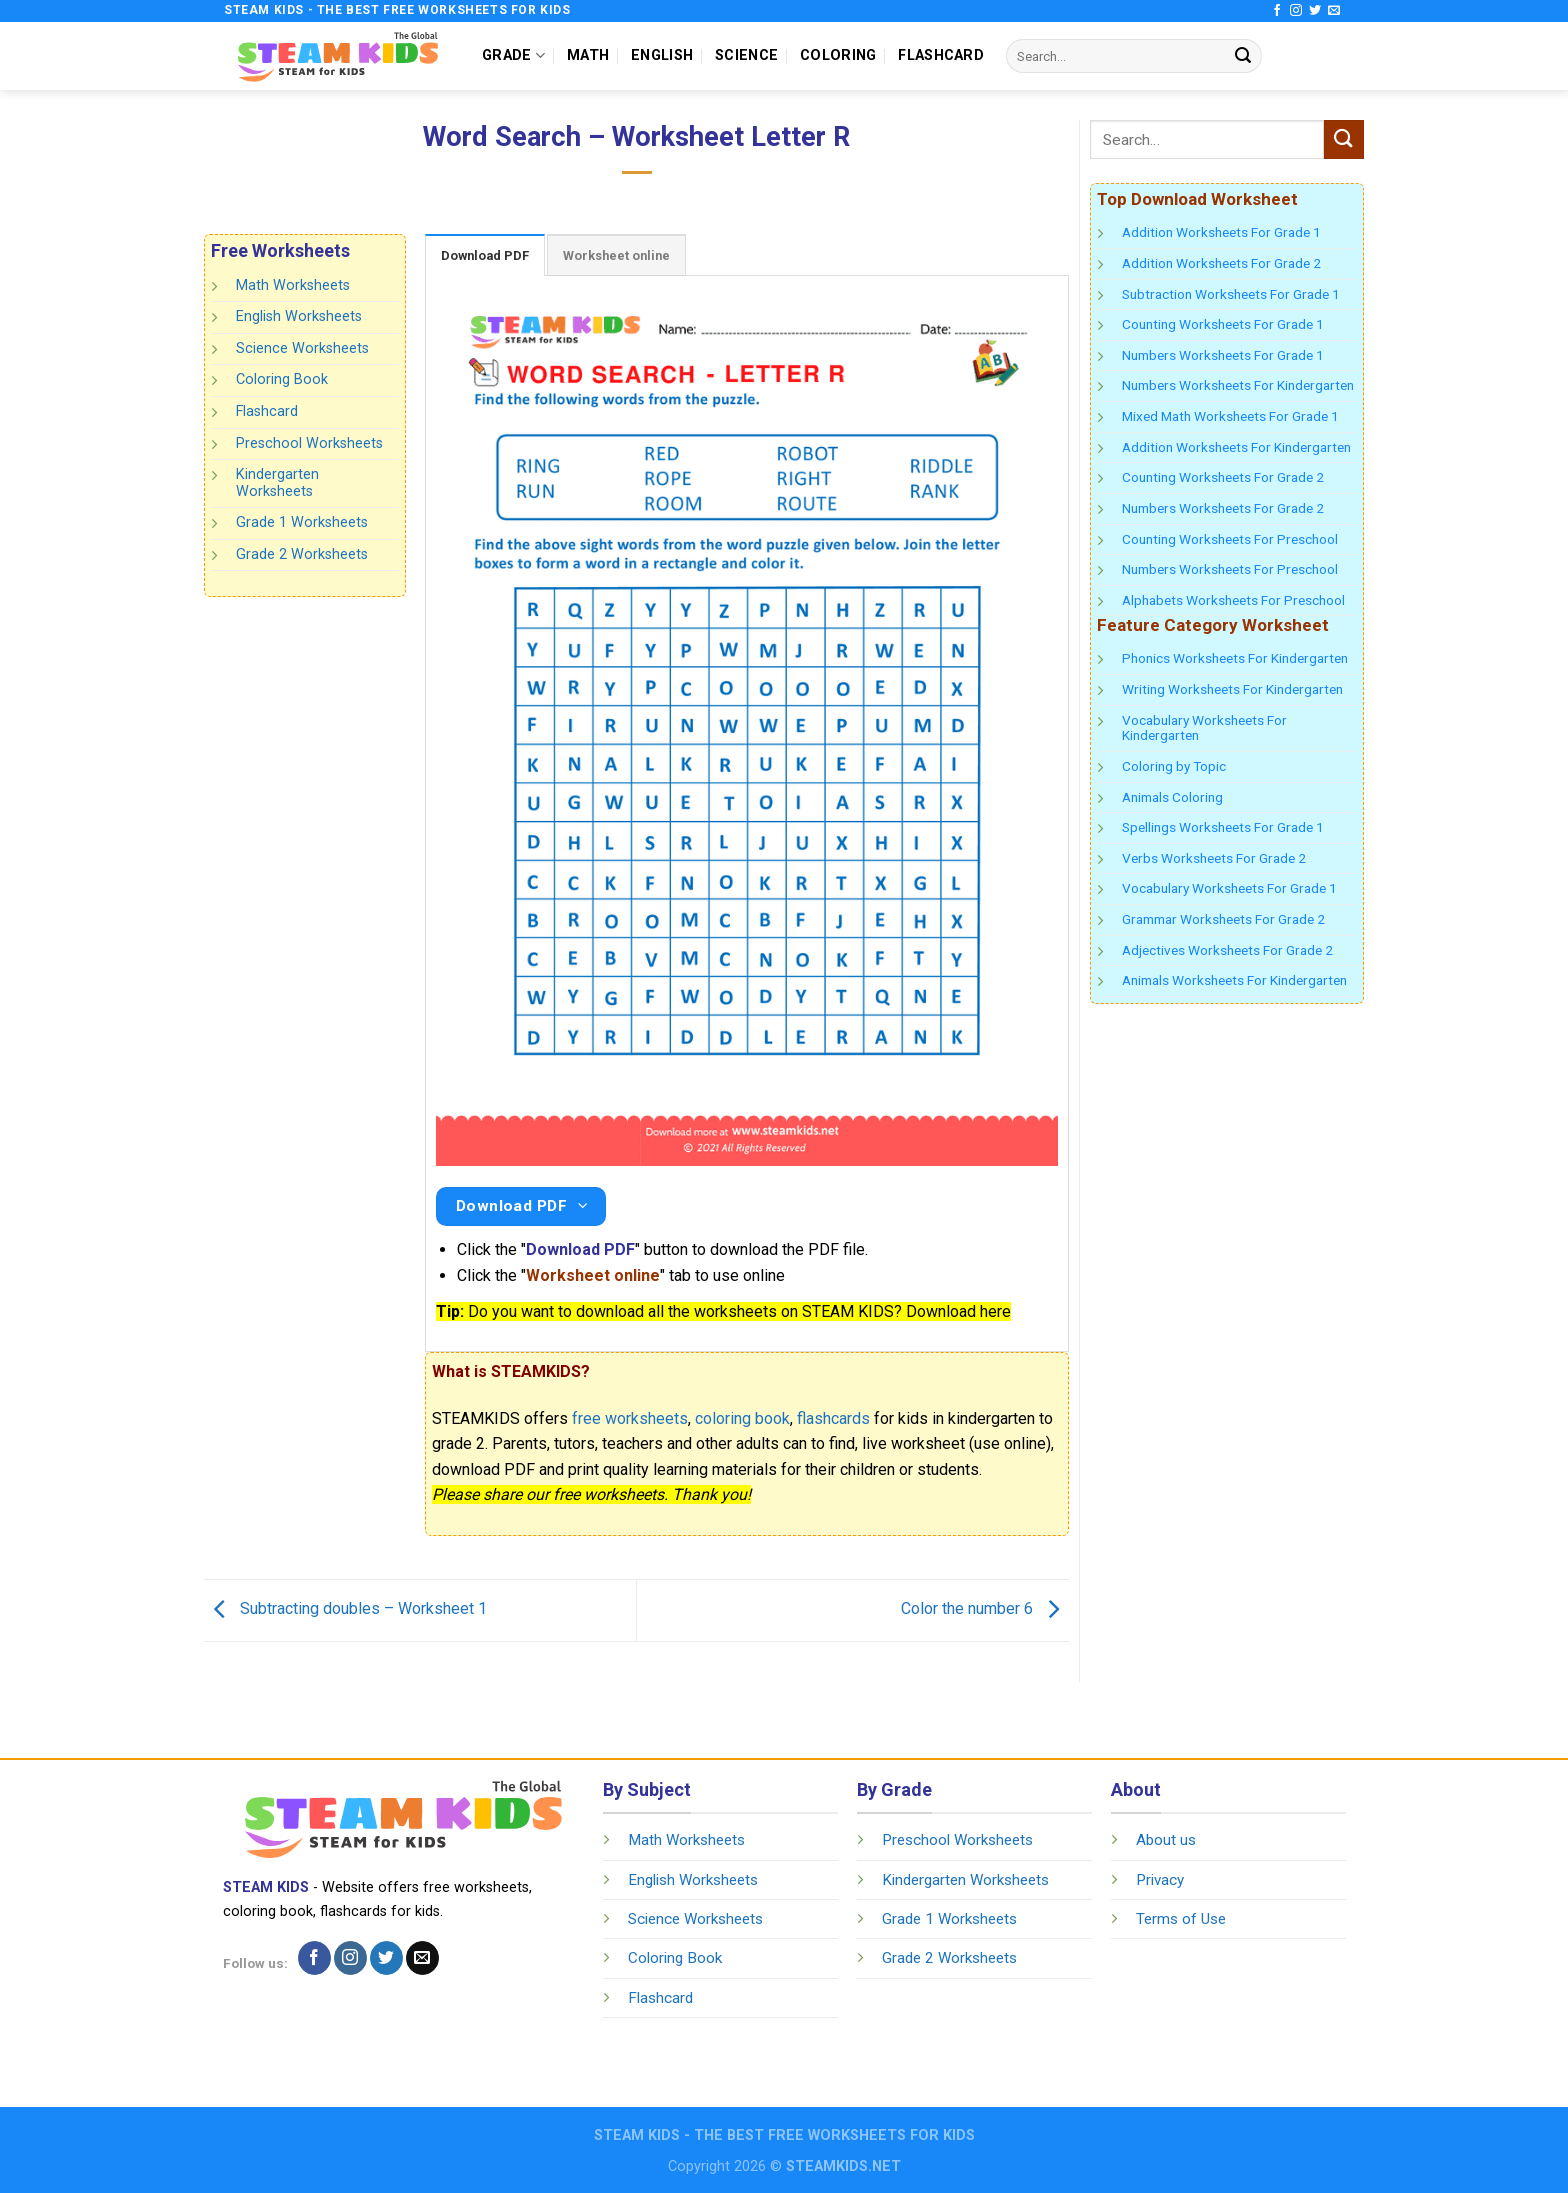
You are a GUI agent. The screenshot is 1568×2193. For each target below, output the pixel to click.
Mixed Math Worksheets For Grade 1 (1230, 416)
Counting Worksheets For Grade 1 (1223, 324)
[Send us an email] (1334, 11)
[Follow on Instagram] (1296, 11)
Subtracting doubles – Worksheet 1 (345, 1609)
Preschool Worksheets (309, 442)
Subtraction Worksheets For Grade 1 (1231, 294)
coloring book (742, 1418)
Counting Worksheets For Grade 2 (1223, 477)
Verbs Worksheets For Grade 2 (1214, 858)
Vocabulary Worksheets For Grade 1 (1229, 888)
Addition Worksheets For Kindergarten (1236, 447)
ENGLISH (662, 55)
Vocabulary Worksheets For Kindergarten (1204, 728)
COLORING (838, 55)
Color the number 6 (985, 1609)
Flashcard (267, 411)
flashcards (833, 1418)
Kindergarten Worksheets (277, 483)
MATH (588, 55)
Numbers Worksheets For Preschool (1230, 569)
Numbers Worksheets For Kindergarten (1238, 385)
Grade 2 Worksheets (302, 554)
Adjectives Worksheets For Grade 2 (1227, 950)
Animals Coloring (1172, 797)
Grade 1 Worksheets (302, 522)
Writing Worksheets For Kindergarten (1232, 689)
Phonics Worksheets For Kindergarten (1235, 658)
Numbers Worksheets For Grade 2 (1223, 508)
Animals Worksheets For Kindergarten (1234, 980)
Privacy (1160, 1880)
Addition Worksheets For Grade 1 (1221, 232)
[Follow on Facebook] (1277, 11)
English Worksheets (299, 316)
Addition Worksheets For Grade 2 (1221, 263)
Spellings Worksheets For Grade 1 (1223, 827)
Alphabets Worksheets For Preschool (1233, 600)
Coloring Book (282, 379)
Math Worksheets (293, 285)
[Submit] (1243, 56)
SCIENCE (746, 55)
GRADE (513, 55)
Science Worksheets (302, 348)
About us (1166, 1840)
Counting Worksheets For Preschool (1230, 539)
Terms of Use (1181, 1919)
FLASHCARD (941, 55)
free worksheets (630, 1418)
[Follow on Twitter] (1315, 11)
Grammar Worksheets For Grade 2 (1223, 919)
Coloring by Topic (1174, 766)
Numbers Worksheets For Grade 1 (1223, 355)
